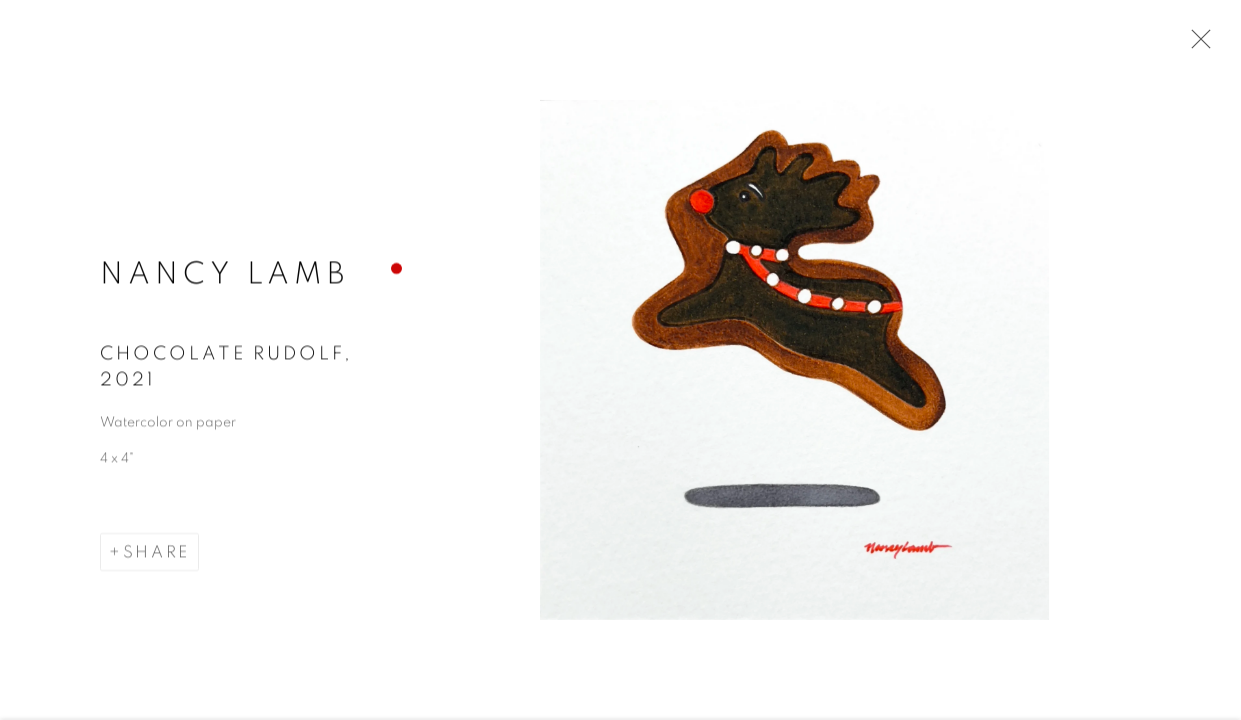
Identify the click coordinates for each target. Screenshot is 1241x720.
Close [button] (1196, 45)
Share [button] (156, 554)
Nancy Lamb (224, 275)
